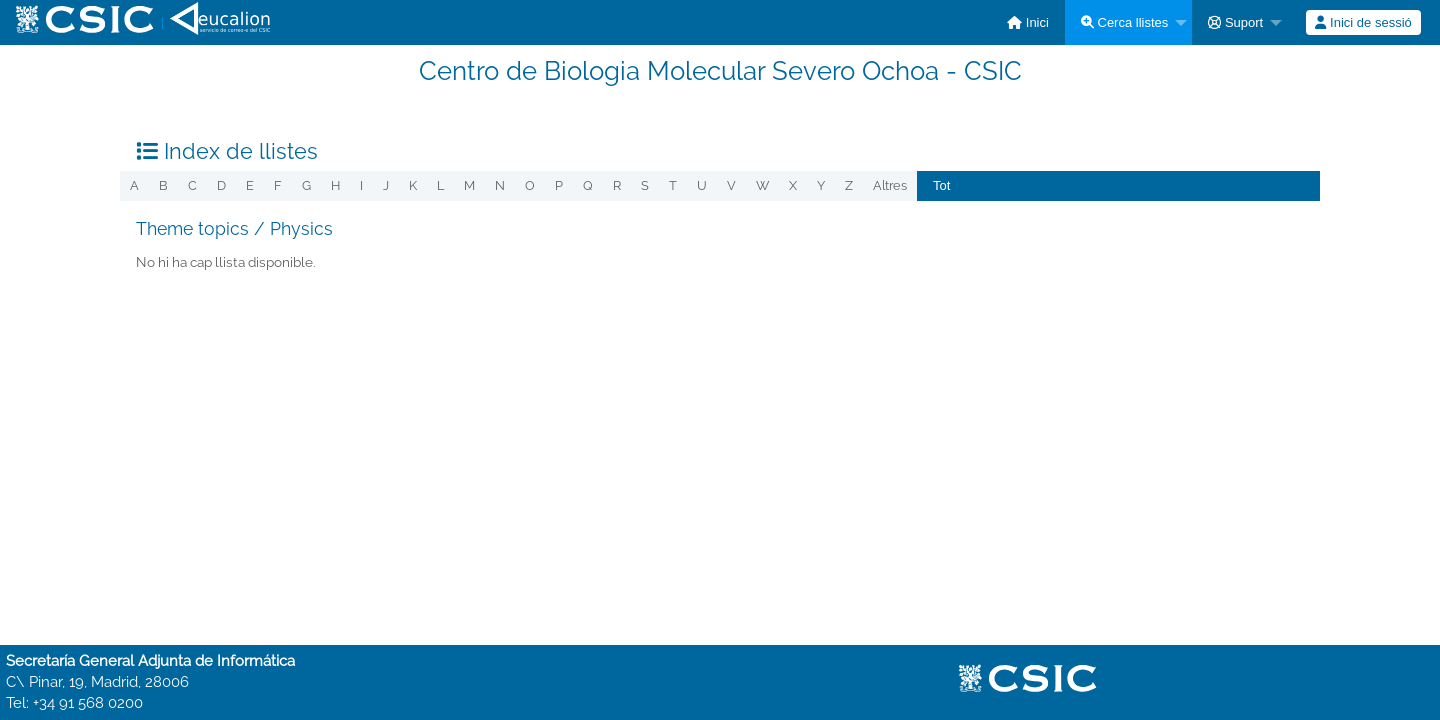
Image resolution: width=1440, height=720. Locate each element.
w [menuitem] (762, 185)
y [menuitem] (821, 185)
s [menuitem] (645, 185)
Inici (1028, 22)
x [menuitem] (793, 185)
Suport (1235, 22)
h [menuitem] (335, 185)
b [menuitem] (163, 185)
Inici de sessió (1363, 22)
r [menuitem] (617, 185)
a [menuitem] (134, 185)
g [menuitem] (306, 185)
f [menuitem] (278, 185)
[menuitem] (1028, 22)
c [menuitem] (192, 185)
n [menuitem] (500, 185)
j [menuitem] (386, 185)
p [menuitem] (559, 185)
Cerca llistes (1124, 22)
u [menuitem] (702, 185)
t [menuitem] (673, 185)
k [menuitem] (413, 185)
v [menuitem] (731, 185)
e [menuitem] (250, 185)
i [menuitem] (361, 185)
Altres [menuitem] (890, 185)
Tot (941, 185)
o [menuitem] (530, 185)
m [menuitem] (469, 185)
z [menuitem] (849, 185)
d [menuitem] (221, 185)
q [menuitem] (588, 185)
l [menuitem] (440, 185)
